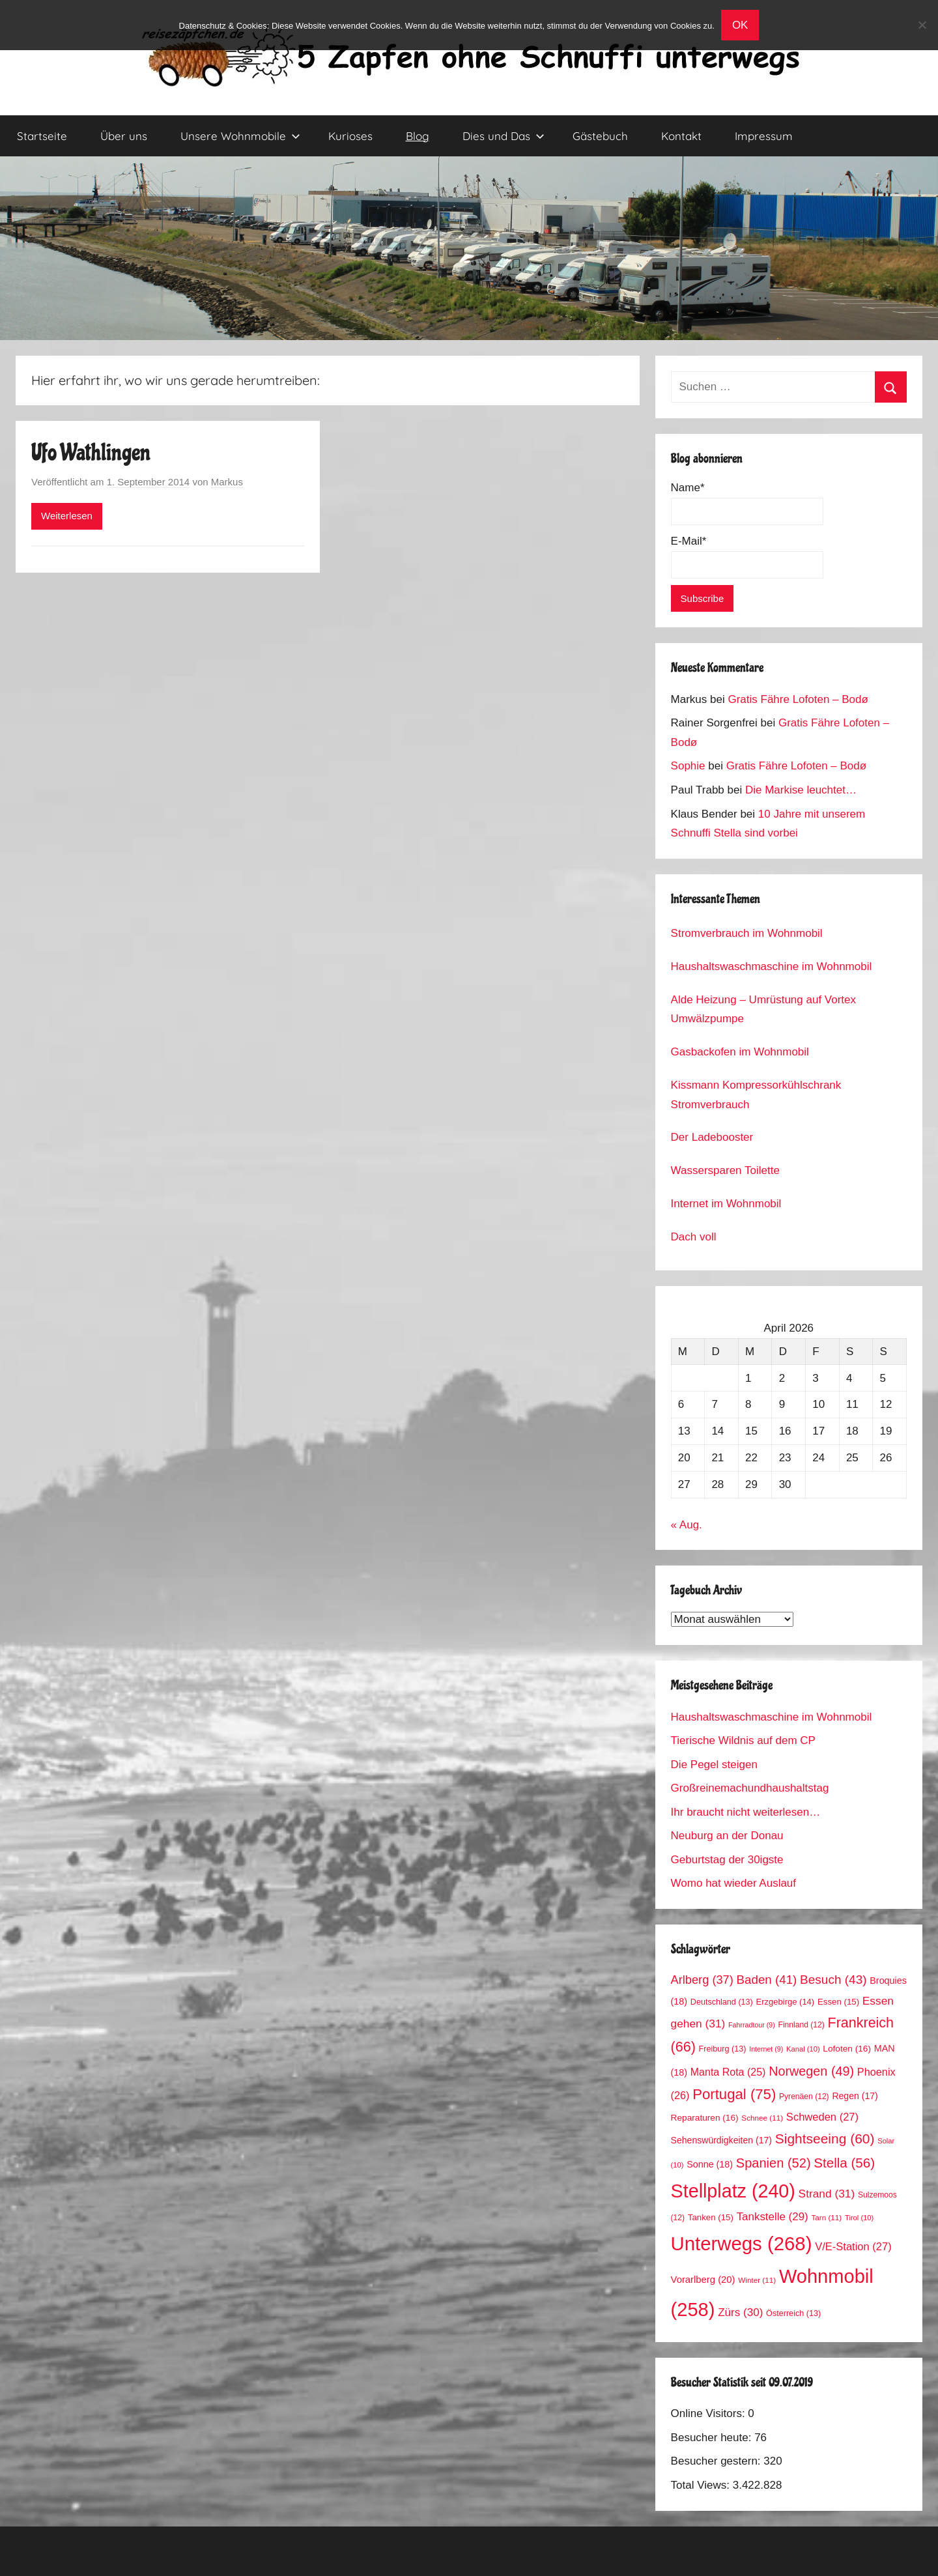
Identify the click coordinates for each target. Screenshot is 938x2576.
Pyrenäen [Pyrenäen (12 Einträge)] (804, 2096)
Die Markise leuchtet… (801, 790)
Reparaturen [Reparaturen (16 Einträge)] (705, 2118)
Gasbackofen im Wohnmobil (740, 1052)
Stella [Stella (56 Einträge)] (844, 2162)
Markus (227, 481)
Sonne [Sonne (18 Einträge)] (710, 2164)
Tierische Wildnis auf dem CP (743, 1740)
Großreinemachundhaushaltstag (750, 1788)
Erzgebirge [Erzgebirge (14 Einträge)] (785, 2002)
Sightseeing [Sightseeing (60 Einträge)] (825, 2138)
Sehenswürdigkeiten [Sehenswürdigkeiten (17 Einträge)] (721, 2140)
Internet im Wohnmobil (726, 1203)
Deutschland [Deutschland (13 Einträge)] (721, 2002)
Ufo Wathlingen (90, 452)
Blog (417, 136)
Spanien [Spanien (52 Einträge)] (773, 2163)
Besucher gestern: (717, 2461)
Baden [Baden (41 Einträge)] (767, 1979)
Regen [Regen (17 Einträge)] (854, 2096)
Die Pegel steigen (714, 1764)
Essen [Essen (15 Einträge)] (838, 2002)
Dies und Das (503, 136)
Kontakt (681, 136)
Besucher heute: (713, 2437)
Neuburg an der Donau (727, 1835)
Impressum (764, 136)
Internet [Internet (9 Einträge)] (766, 2049)
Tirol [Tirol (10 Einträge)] (859, 2218)
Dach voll (694, 1237)
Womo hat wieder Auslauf (733, 1883)
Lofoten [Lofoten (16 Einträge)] (847, 2049)
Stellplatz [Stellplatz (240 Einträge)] (733, 2191)
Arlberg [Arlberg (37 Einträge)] (702, 1979)
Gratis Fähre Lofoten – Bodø (798, 699)
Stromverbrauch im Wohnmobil (747, 933)
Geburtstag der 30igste (727, 1859)
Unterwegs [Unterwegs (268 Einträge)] (741, 2243)
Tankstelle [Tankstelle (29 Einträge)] (772, 2217)
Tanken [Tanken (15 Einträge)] (710, 2217)
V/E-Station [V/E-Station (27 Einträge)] (853, 2246)
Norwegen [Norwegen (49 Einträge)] (811, 2071)
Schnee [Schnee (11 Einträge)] (762, 2117)
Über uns (123, 136)
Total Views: (702, 2485)
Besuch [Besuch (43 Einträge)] (833, 1979)
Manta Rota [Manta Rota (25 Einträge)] (728, 2072)
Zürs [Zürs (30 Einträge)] (740, 2312)
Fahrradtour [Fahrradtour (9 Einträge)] (751, 2025)
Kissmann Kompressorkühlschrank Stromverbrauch (756, 1095)
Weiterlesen (66, 515)
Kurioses (350, 136)
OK (740, 25)
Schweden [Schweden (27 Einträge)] (822, 2117)
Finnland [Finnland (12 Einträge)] (801, 2024)
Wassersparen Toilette (725, 1170)
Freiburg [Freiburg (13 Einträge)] (722, 2049)
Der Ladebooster (712, 1137)
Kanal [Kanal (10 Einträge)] (803, 2049)
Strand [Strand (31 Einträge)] (827, 2193)
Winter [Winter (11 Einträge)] (757, 2280)
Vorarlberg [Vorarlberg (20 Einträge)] (703, 2279)
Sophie (688, 766)
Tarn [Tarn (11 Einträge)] (826, 2217)
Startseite (42, 136)
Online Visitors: (709, 2413)
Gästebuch (600, 136)
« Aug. (686, 1525)
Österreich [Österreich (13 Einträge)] (793, 2313)
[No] (921, 24)
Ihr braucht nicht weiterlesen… (746, 1812)
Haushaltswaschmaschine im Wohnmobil (771, 966)
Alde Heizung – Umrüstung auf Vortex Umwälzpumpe (763, 1009)
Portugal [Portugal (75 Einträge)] (734, 2094)
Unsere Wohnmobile (240, 136)
